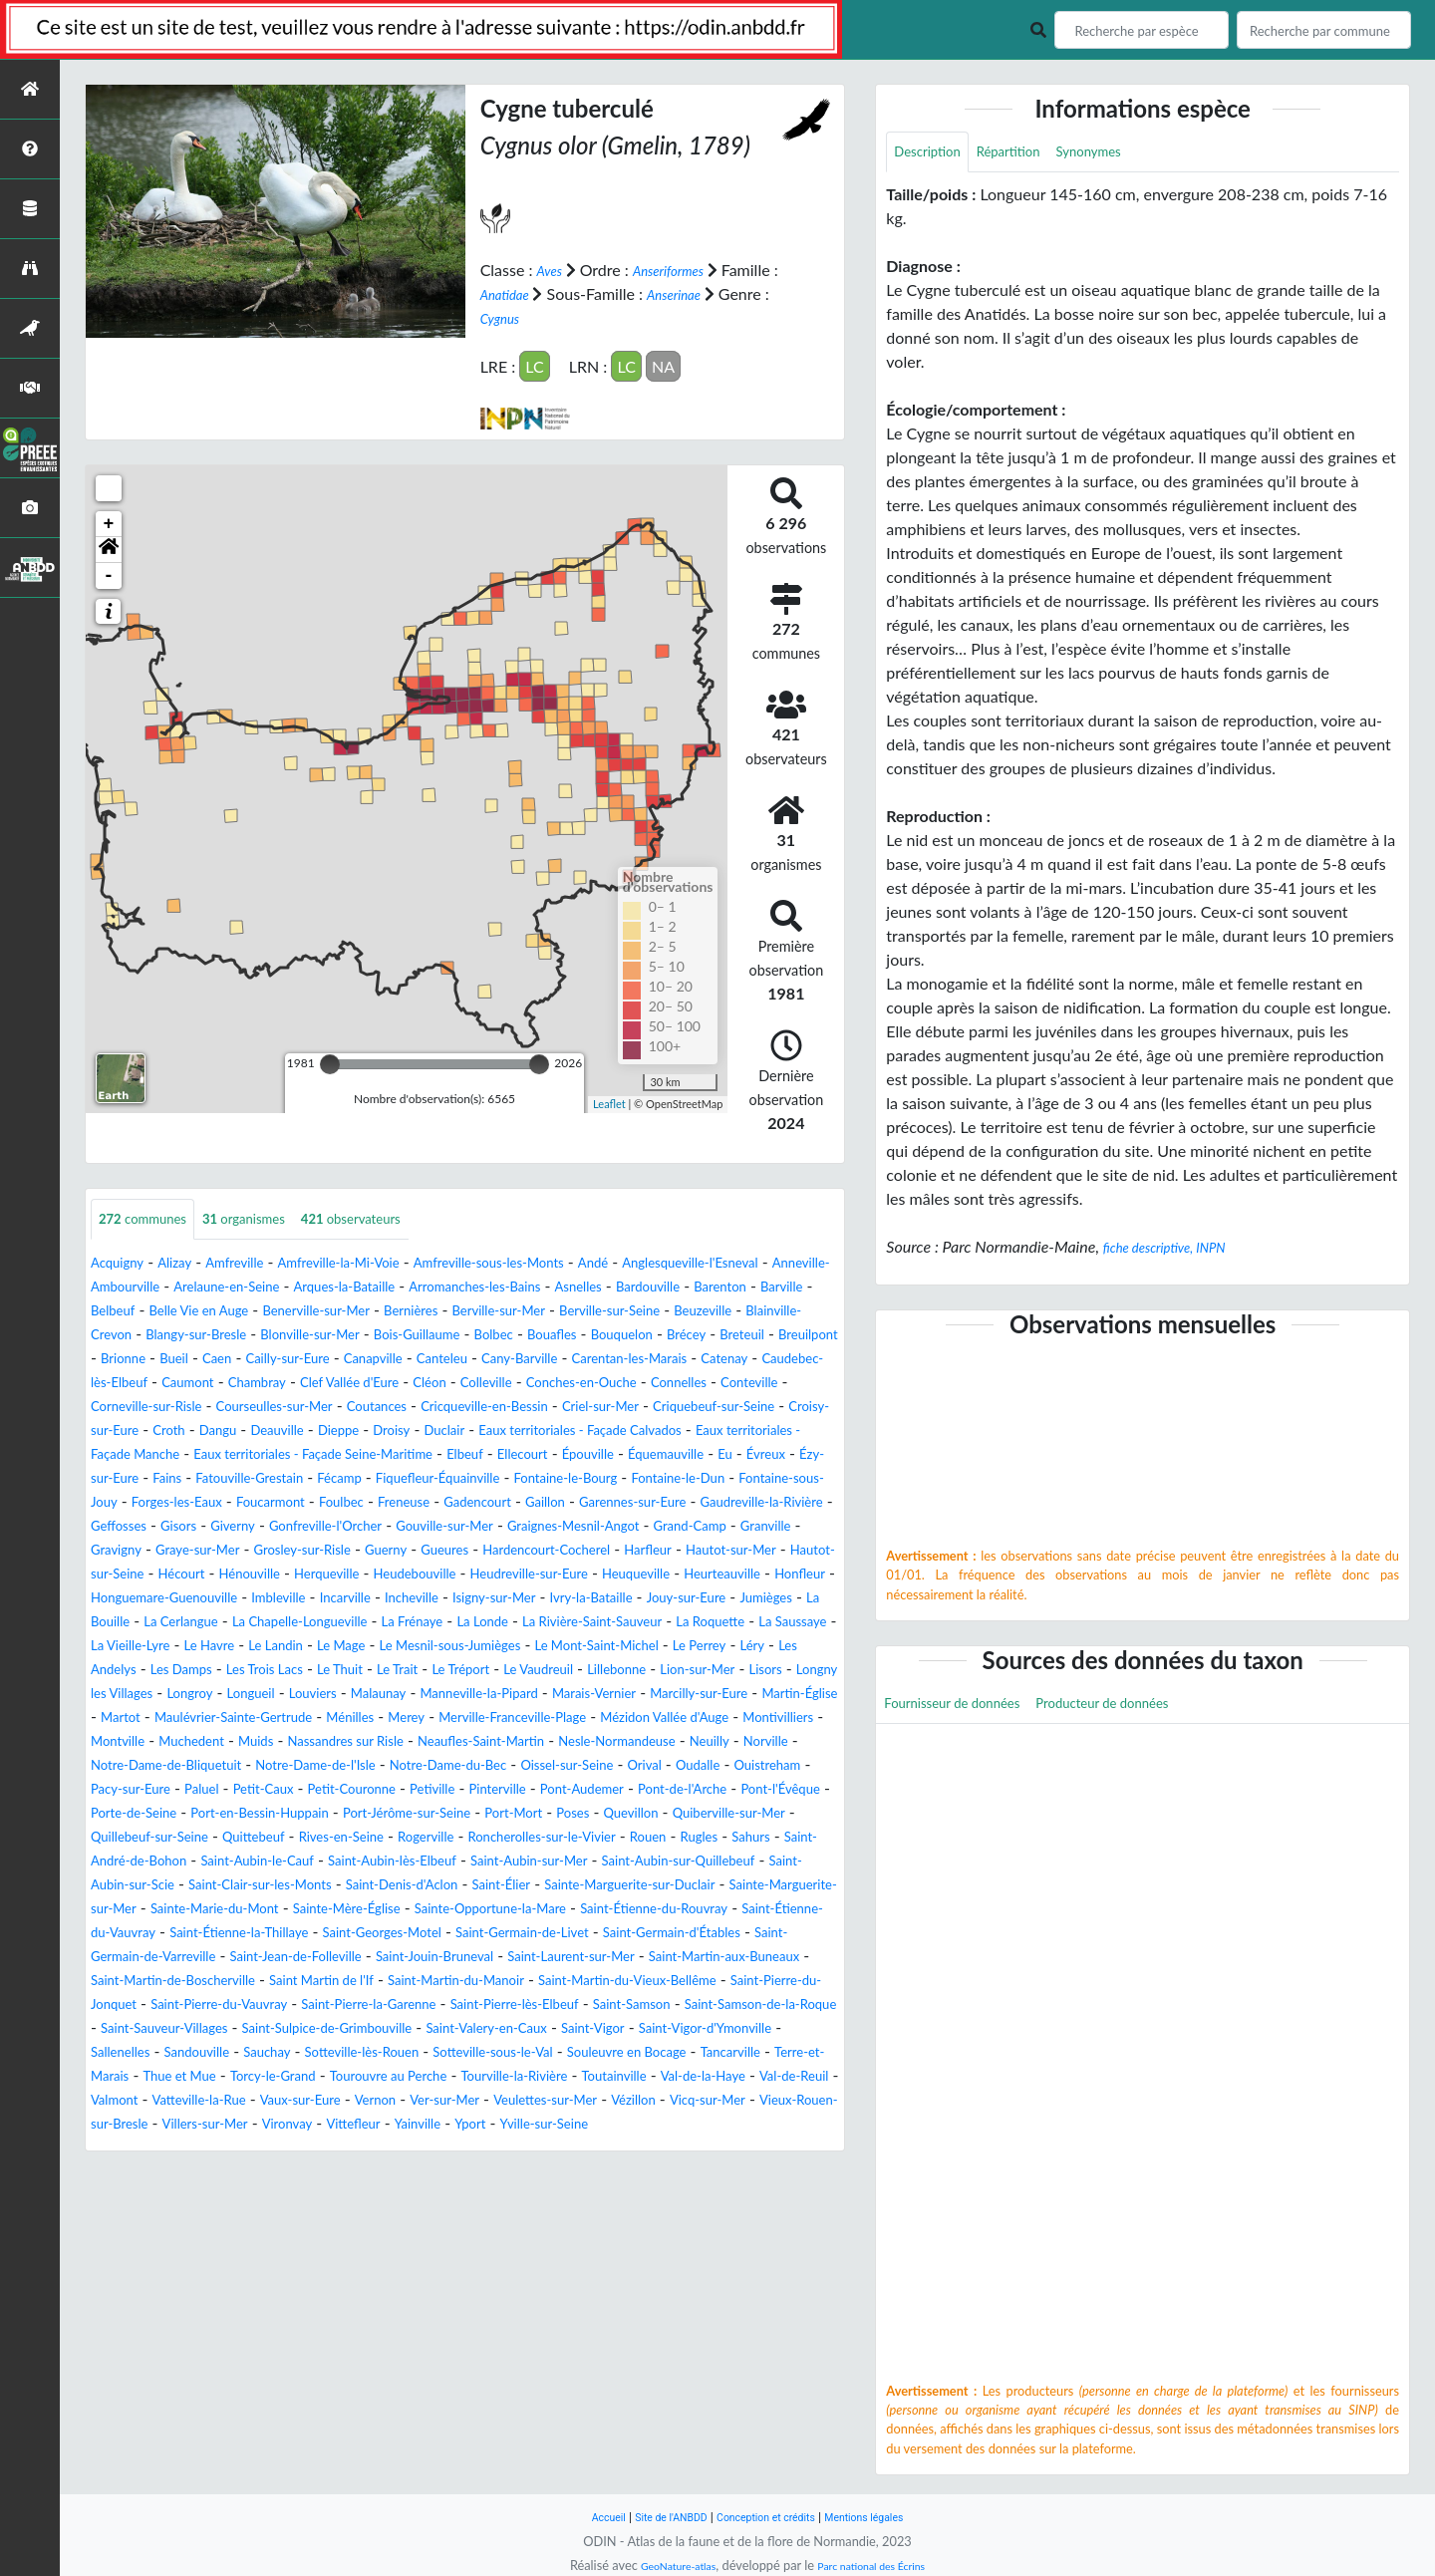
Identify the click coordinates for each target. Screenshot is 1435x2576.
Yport (633, 2292)
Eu (497, 1503)
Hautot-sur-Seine (518, 1622)
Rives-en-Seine (233, 1957)
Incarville (212, 1670)
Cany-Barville (417, 1383)
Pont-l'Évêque (463, 1909)
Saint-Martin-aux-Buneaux (687, 2101)
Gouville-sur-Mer (676, 1575)
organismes (273, 1219)
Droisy (667, 1455)
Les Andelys (316, 1742)
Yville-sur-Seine (719, 2292)
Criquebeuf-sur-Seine (175, 1455)
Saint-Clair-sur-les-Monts (422, 2005)
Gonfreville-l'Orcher (533, 1575)
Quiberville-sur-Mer (551, 1933)
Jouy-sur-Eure (618, 1670)
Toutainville (507, 2244)
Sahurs (720, 1957)
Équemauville (427, 1503)
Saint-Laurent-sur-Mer (503, 2101)
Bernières (782, 1311)
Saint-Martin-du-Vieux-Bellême (698, 2125)
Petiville (770, 1885)
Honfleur (611, 1646)
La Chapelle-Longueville (279, 1694)
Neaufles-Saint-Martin (557, 1838)
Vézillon (671, 2268)
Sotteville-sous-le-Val (223, 2220)
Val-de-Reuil (720, 2244)
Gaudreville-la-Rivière (166, 1575)
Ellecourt (258, 1503)
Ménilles (246, 1814)
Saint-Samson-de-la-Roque (293, 2172)
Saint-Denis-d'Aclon (594, 2005)
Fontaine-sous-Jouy (736, 1527)
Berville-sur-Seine (281, 1335)
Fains (703, 1503)
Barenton (287, 1311)
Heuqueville (416, 1646)
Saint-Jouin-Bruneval (339, 2101)
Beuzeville (392, 1335)
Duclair (728, 1455)
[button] (109, 548)
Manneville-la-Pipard (244, 1790)
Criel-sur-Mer (787, 1431)
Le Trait (665, 1742)
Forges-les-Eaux (146, 1551)
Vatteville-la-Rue (157, 2268)
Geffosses (289, 1575)
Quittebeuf (128, 1957)
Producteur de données (1147, 1709)
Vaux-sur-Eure (277, 2268)
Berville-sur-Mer (147, 1335)
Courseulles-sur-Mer (397, 1431)
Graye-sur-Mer (506, 1598)
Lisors (383, 1766)
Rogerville (333, 1957)
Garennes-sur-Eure (686, 1551)
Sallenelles (518, 2196)
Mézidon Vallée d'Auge (623, 1814)
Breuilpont (614, 1359)
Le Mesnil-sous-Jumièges (617, 1718)
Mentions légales (887, 2516)
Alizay (188, 1264)
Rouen (599, 1957)
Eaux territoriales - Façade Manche (437, 1479)
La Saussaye (132, 1718)
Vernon (366, 2268)
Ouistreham (308, 1885)
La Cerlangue (136, 1694)
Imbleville (134, 1670)
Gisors (360, 1575)
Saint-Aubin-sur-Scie (249, 2005)
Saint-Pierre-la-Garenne (536, 2149)
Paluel (496, 1885)
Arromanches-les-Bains (694, 1288)
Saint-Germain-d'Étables (513, 2077)
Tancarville (507, 2220)
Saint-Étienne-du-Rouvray (332, 2053)
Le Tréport (740, 1742)
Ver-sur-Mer (448, 2268)
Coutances (519, 1431)
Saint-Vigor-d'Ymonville (386, 2196)
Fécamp (190, 1527)
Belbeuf (426, 1311)
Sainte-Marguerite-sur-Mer (359, 2029)
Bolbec (245, 1359)
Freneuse (415, 1551)
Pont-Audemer (225, 1909)
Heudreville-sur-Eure (288, 1646)
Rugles (659, 1957)
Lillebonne (206, 1766)
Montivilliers (759, 1814)
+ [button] (109, 522)
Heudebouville (151, 1646)
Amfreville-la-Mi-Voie (382, 1264)
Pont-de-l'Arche (346, 1909)
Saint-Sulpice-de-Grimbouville (675, 2172)
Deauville (532, 1455)
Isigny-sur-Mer (388, 1670)
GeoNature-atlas (666, 2565)
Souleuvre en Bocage (384, 2220)
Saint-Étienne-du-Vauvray (526, 2053)
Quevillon (435, 1933)
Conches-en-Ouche (648, 1407)
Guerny (731, 1598)
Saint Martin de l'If (330, 2125)
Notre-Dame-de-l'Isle (495, 1862)
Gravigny (409, 1598)
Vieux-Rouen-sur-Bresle (174, 2292)
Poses (367, 1933)
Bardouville (201, 1311)
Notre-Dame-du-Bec (654, 1862)
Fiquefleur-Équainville (308, 1527)
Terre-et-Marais (612, 2220)
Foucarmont (258, 1551)
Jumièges (711, 1670)
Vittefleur (497, 2292)
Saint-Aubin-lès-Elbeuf (454, 1981)
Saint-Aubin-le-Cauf (291, 1981)
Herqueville (793, 1622)
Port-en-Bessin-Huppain (730, 1909)
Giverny (422, 1575)
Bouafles (313, 1359)
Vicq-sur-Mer (759, 2268)
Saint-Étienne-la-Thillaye (715, 2053)
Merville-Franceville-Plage (439, 1814)
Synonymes (1125, 153)
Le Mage (485, 1718)
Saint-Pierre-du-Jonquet (174, 2149)
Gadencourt (502, 1551)
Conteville (125, 1431)
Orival (163, 1885)
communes (152, 1219)
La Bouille (792, 1670)
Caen (801, 1359)
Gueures (799, 1598)
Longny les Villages (483, 1766)
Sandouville (609, 2196)
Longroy (590, 1766)
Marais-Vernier (382, 1790)
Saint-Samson (138, 2172)
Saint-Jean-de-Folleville (171, 2101)
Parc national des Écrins (880, 2565)
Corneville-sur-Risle (243, 1431)
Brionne (692, 1359)
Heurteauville (519, 1646)
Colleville (534, 1407)
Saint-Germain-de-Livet (333, 2077)
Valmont (805, 2244)
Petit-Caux (568, 1885)
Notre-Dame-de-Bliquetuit (315, 1862)
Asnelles (119, 1311)
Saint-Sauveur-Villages (478, 2172)
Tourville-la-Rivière (388, 2244)
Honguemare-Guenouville (747, 1646)
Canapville (243, 1383)
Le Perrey (184, 1742)
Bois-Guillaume (153, 1359)
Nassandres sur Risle (394, 1838)
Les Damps (408, 1742)
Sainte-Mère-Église (705, 2029)
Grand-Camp (244, 1598)
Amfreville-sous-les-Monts (563, 1264)
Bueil (751, 1359)
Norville (180, 1862)
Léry (246, 1742)
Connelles (764, 1407)
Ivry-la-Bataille (504, 1670)
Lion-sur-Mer (303, 1766)
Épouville (335, 1503)
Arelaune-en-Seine (397, 1288)
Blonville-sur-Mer (772, 1335)
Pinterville (125, 1909)
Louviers (734, 1766)
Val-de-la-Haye (612, 2244)
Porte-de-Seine (579, 1909)
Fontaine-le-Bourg (462, 1527)
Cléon (467, 1407)
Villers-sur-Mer (323, 2292)
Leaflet (609, 1102)
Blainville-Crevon (500, 1335)
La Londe (496, 1694)
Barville (360, 1311)
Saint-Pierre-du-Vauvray (355, 2149)
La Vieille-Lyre (237, 1718)
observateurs (401, 1219)
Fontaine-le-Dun (596, 1527)
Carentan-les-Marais (549, 1383)
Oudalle (226, 1885)
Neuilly (115, 1862)
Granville (334, 1598)
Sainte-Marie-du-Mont (546, 2029)
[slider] (330, 1062)
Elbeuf (190, 1503)
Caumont (181, 1407)
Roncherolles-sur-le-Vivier (473, 1957)
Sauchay (691, 2196)
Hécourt (620, 1622)
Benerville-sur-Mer (669, 1311)
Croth (407, 1455)
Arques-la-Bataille (538, 1288)
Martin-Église (628, 1790)
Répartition (1030, 153)
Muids (286, 1838)
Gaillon (582, 1551)
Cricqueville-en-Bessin (648, 1431)
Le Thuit (597, 1742)
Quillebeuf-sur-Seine (707, 1933)
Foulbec (341, 1551)
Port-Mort (297, 1933)
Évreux (544, 1503)
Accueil (580, 2516)
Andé (688, 1264)
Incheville (291, 1670)
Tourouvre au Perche (237, 2244)
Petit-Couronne (674, 1885)
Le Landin (409, 1718)
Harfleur (290, 1622)
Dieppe (605, 1455)
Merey (312, 1814)
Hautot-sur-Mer (388, 1622)
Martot (714, 1790)
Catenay (662, 1383)
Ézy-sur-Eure (627, 1503)
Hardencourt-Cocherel (169, 1622)
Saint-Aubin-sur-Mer (618, 1981)
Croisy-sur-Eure (318, 1455)
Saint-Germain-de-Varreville (709, 2077)
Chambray (262, 1407)
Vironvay (419, 2292)
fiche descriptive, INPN (1178, 1251)
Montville (123, 1838)
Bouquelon (395, 1359)
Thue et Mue (725, 2220)
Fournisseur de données (967, 1709)
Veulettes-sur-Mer (567, 2268)
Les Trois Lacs (508, 1742)
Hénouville (701, 1622)
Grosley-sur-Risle (631, 1598)
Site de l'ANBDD (655, 2516)
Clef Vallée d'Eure (372, 1407)
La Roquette (769, 1694)
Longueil (661, 1766)
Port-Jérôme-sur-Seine (169, 1933)
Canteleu (325, 1383)
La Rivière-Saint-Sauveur (628, 1694)
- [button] (109, 574)
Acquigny (123, 1264)
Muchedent (210, 1838)
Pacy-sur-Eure (412, 1885)
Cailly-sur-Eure (142, 1383)
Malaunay (124, 1790)
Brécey (471, 1359)
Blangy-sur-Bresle (636, 1335)
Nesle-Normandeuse (720, 1838)
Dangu (463, 1455)
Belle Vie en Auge (528, 1311)
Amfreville (258, 1264)
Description (934, 153)
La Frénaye (413, 1694)
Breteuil (536, 1359)
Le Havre (331, 1718)
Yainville (571, 2292)
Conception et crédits (769, 2516)
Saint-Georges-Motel (164, 2077)
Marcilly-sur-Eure (507, 1790)
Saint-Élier (712, 2005)
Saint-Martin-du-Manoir (491, 2125)
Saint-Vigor (252, 2196)
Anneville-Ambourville (242, 1288)
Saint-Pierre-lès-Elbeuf (711, 2149)
